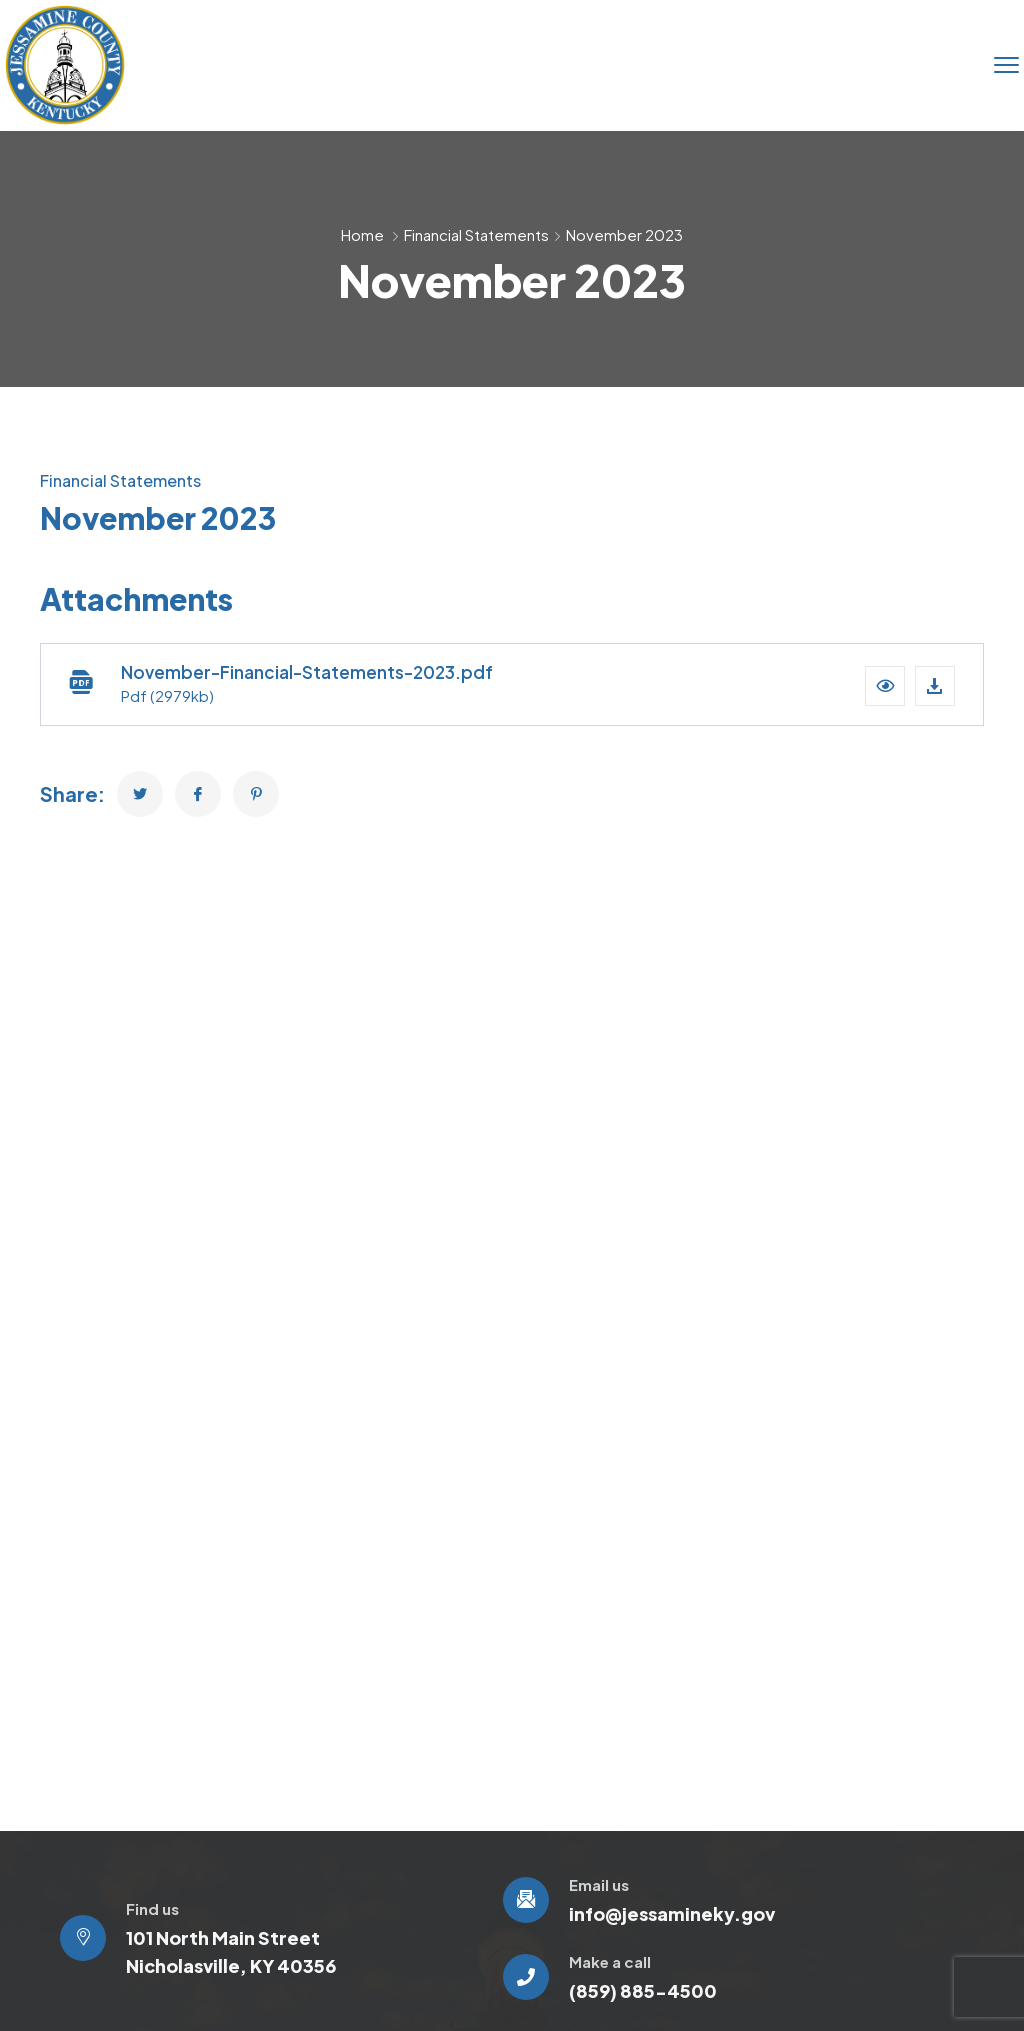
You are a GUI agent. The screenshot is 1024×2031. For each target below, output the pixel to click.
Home (362, 234)
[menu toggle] (1006, 64)
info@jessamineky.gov (672, 1913)
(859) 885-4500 (643, 1990)
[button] (885, 686)
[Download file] (935, 686)
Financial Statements (476, 234)
